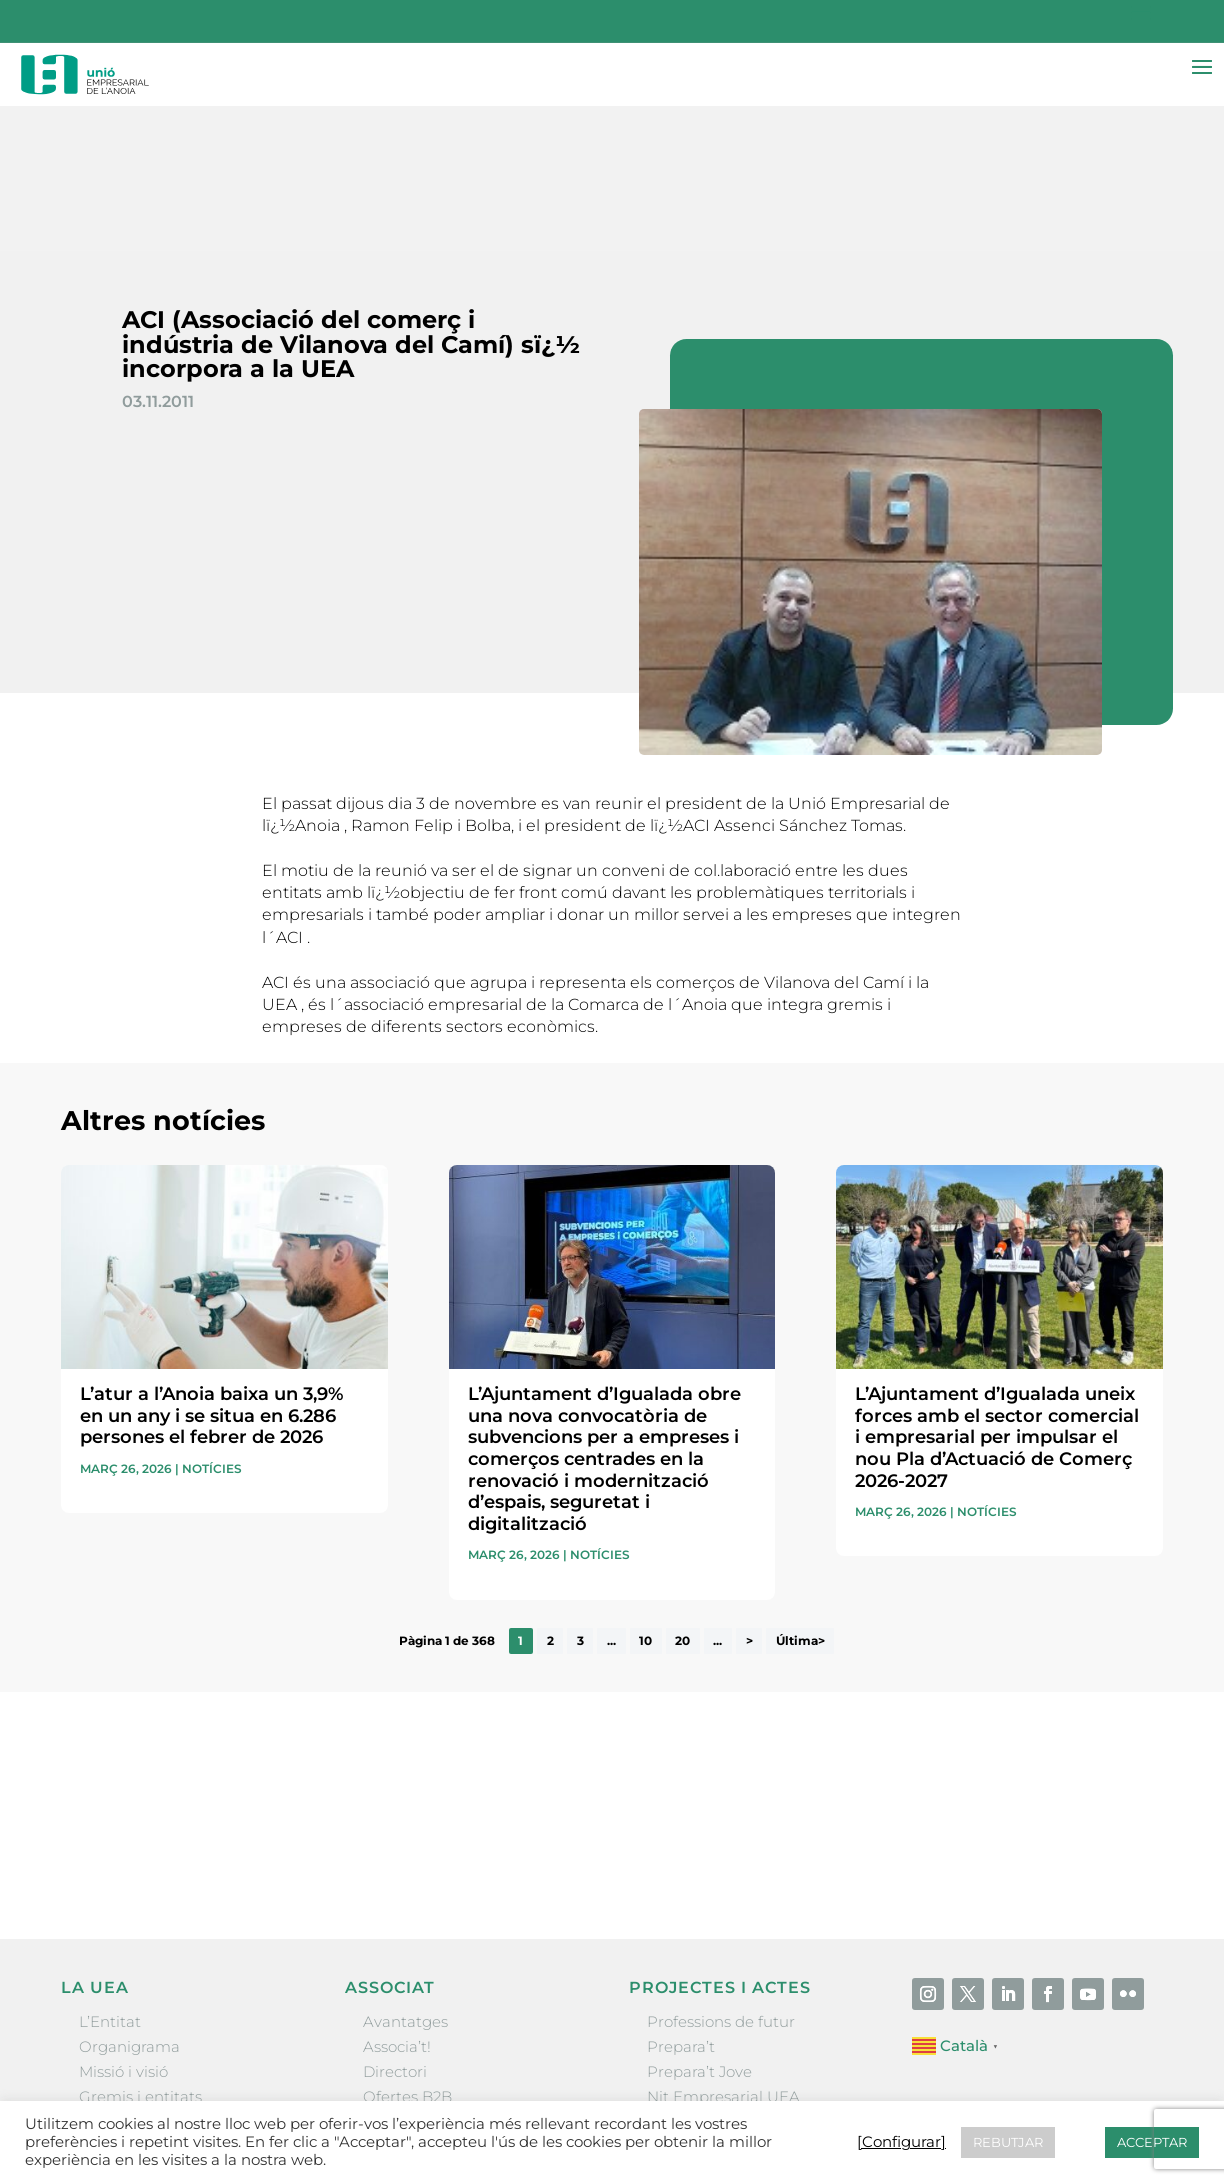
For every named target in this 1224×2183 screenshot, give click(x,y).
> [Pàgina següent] (749, 1496)
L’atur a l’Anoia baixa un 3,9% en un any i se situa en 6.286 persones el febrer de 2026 (211, 1271)
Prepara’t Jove (699, 1927)
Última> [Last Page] (800, 1496)
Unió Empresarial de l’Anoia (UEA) (184, 2098)
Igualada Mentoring (720, 2003)
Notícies (212, 1324)
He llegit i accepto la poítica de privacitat (875, 1683)
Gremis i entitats (140, 1952)
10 (645, 1496)
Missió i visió (123, 1927)
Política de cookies (1000, 2098)
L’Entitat (110, 1877)
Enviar (1117, 1716)
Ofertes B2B (407, 1952)
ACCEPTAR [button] (1152, 2142)
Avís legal (717, 2098)
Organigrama (129, 1902)
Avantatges (405, 1877)
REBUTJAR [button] (1008, 2142)
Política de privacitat (842, 2098)
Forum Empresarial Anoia (742, 1977)
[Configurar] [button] (1118, 2098)
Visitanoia (683, 2028)
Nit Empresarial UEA (723, 1952)
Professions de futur (721, 1877)
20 (682, 1496)
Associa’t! (397, 1902)
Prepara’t (681, 1902)
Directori (395, 1927)
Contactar (631, 2098)
